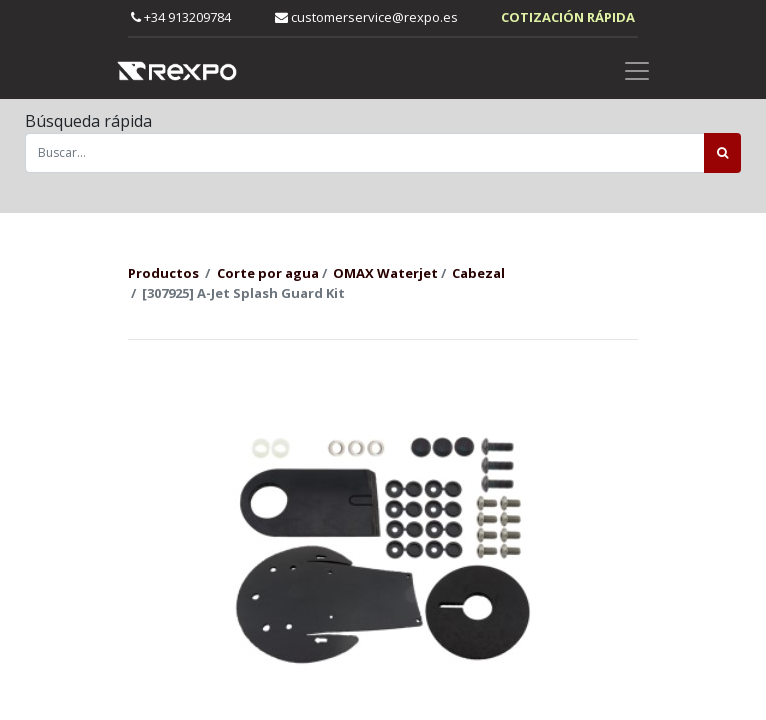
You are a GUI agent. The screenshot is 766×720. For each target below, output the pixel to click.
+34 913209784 (181, 17)
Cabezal (478, 273)
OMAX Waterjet (385, 273)
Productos (163, 273)
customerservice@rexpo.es (366, 17)
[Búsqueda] (722, 153)
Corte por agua (268, 273)
